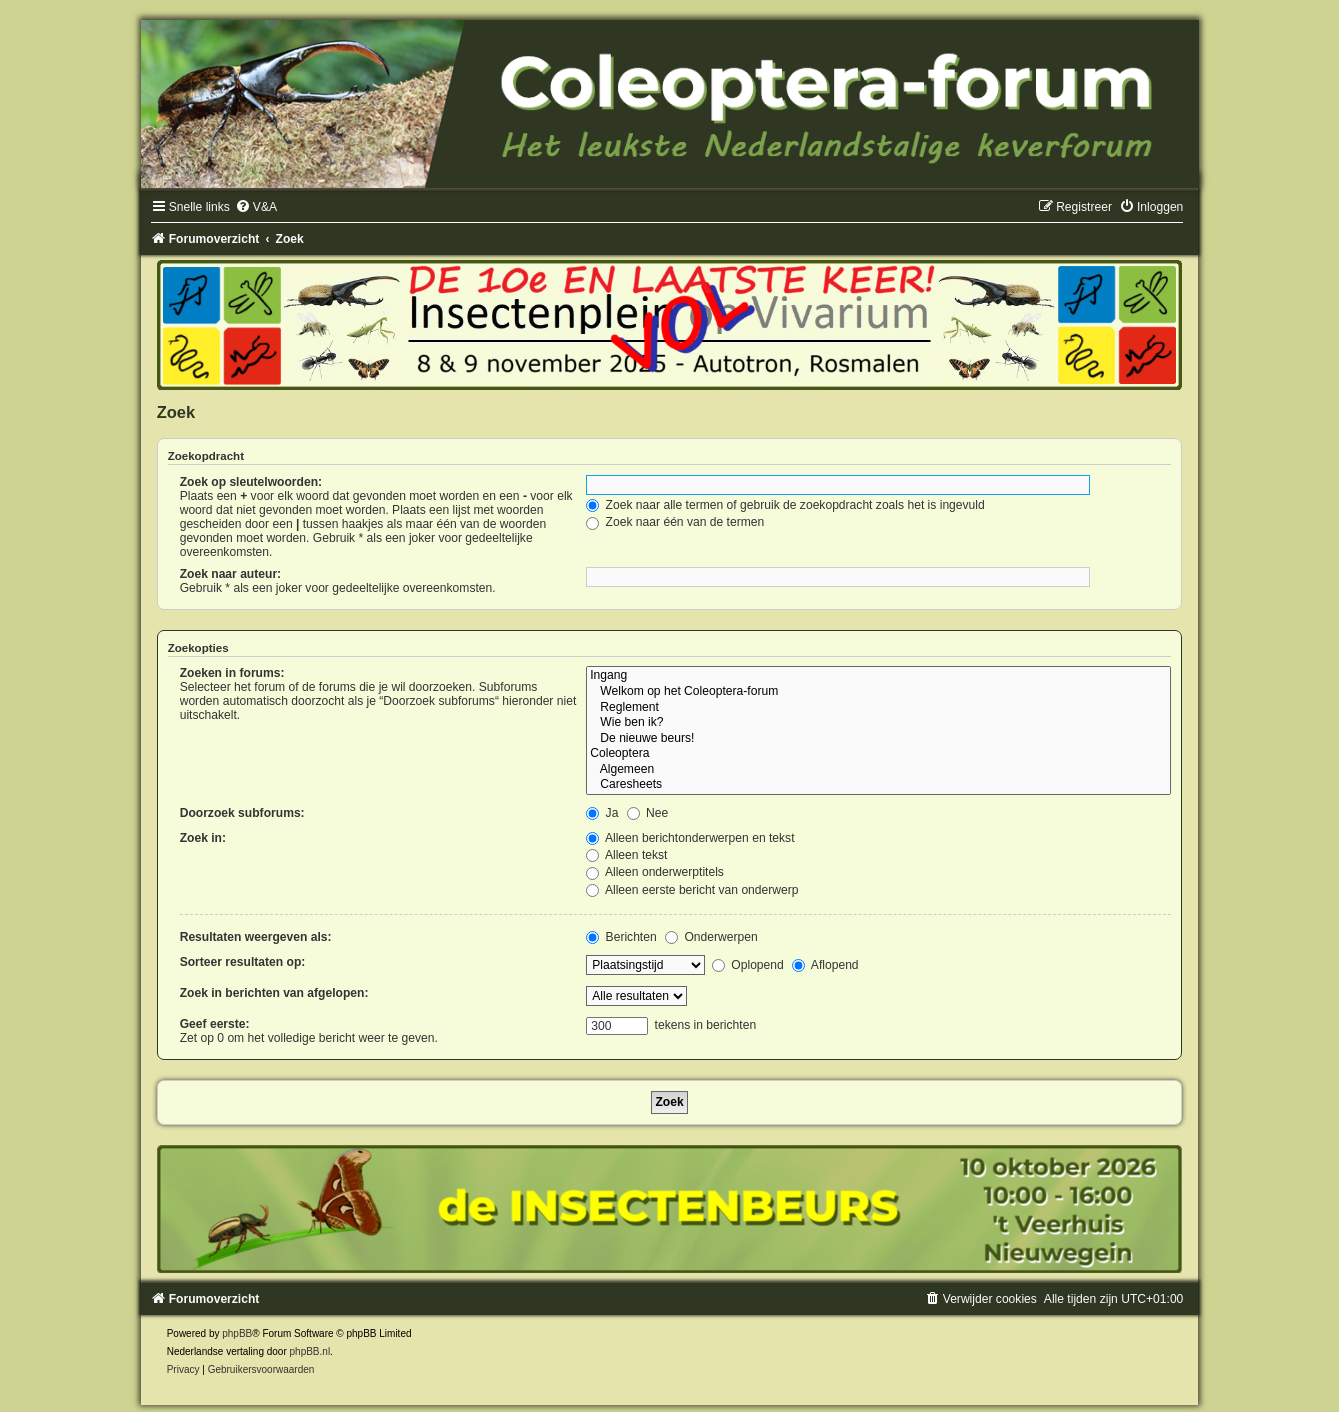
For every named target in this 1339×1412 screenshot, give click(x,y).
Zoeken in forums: (232, 673)
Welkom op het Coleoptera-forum (878, 692)
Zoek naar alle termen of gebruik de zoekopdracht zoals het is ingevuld (785, 505)
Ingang (878, 676)
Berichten (621, 937)
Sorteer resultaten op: (243, 962)
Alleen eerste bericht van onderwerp (692, 890)
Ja (602, 813)
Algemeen (878, 770)
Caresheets (878, 785)
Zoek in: (203, 838)
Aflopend (825, 965)
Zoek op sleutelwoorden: (251, 482)
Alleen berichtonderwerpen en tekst (690, 838)
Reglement (878, 708)
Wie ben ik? (878, 723)
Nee (648, 813)
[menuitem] (256, 207)
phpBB (237, 1333)
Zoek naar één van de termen (675, 522)
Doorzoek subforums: (242, 813)
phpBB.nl (310, 1351)
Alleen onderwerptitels (655, 872)
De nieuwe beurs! (878, 739)
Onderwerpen (711, 937)
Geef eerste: (215, 1024)
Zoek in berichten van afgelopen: (274, 993)
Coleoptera (878, 754)
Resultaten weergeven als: (256, 937)
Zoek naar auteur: (230, 574)
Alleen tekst (626, 855)
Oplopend (748, 965)
